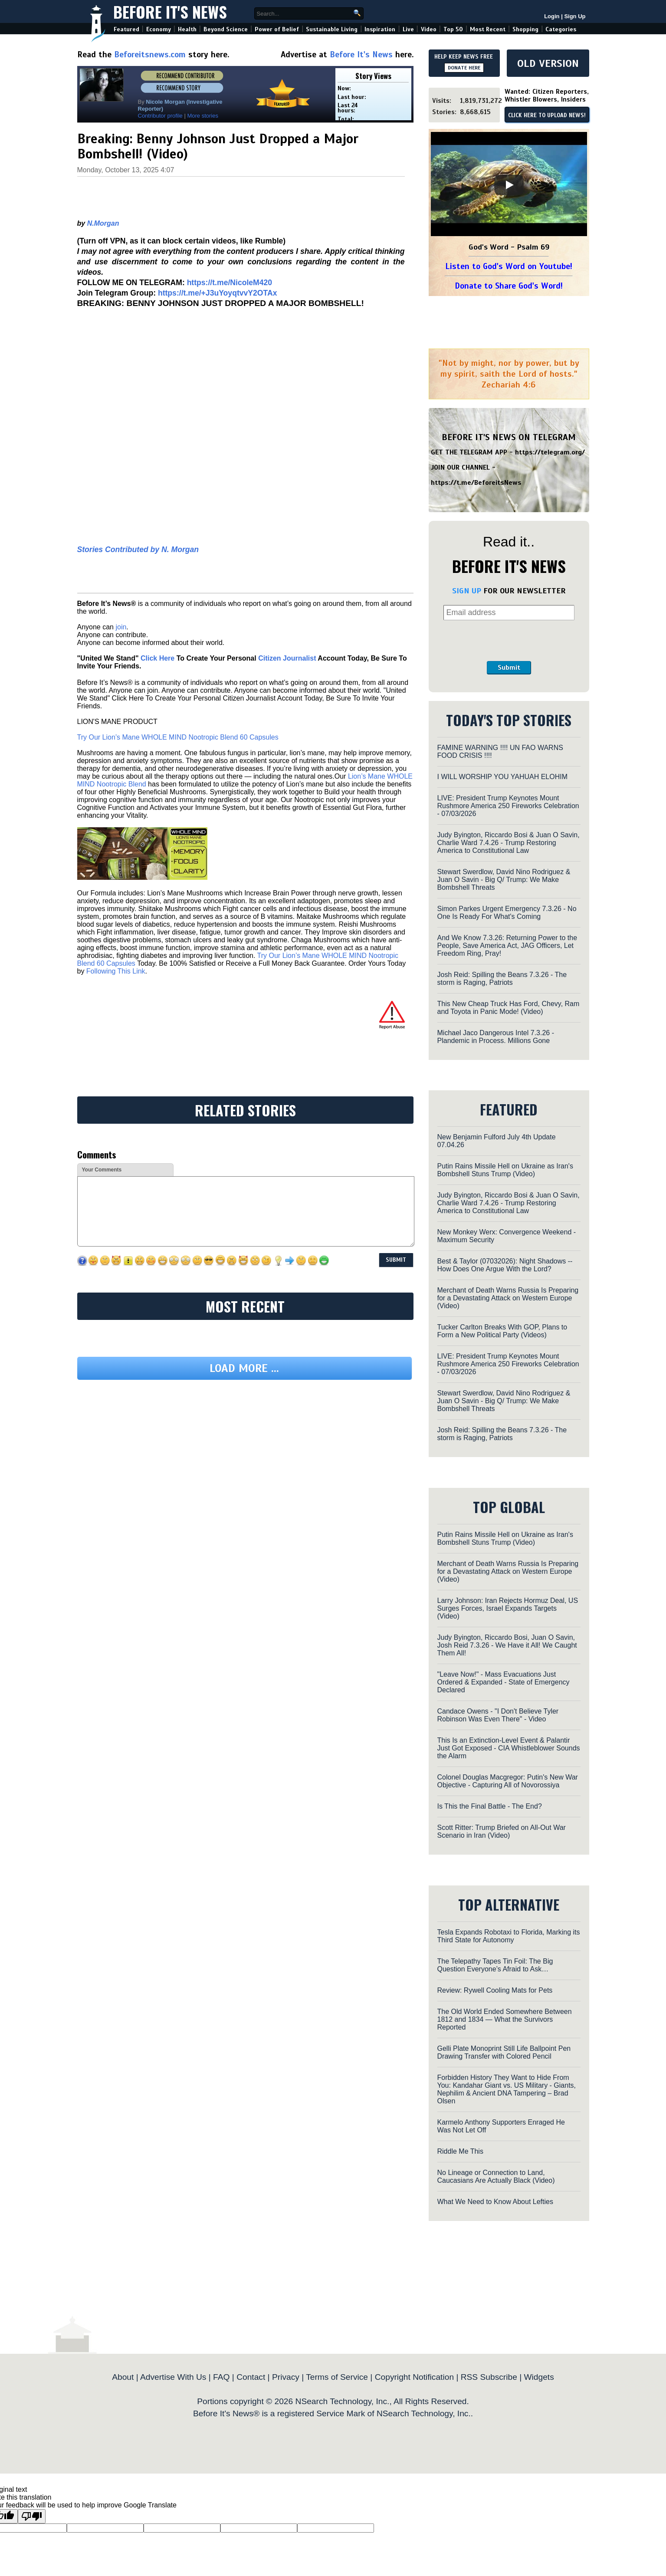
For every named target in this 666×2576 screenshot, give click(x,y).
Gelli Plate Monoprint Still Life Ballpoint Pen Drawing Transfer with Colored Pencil (504, 2052)
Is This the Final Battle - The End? (489, 1806)
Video (428, 29)
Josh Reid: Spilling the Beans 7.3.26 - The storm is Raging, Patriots (502, 978)
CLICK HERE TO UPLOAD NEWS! (547, 115)
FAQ (221, 2377)
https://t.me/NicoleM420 (229, 282)
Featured (126, 29)
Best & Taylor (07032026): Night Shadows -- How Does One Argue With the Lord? (505, 1265)
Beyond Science (225, 29)
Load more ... (244, 1368)
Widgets (539, 2377)
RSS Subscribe (489, 2377)
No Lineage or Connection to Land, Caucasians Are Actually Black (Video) (496, 2176)
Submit (509, 667)
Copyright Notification (414, 2377)
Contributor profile (160, 115)
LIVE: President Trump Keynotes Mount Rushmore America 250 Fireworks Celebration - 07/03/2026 (508, 805)
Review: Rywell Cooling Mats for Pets (495, 1990)
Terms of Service (337, 2377)
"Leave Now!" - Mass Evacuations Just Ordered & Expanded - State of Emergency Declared (503, 1682)
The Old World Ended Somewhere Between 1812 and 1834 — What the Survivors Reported (504, 2019)
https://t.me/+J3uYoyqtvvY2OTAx (217, 293)
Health (187, 29)
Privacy (285, 2377)
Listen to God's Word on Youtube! (508, 266)
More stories (202, 115)
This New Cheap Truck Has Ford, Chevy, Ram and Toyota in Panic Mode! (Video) (508, 1007)
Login (551, 16)
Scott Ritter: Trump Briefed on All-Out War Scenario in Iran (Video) (501, 1831)
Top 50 (453, 29)
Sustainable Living (332, 29)
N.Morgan (103, 223)
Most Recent (487, 29)
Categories (560, 29)
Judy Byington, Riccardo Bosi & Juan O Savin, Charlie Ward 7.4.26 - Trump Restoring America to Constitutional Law (508, 842)
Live (408, 29)
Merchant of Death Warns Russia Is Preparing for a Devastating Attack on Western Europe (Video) (508, 1297)
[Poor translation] (32, 2516)
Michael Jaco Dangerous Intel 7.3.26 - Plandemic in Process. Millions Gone (495, 1036)
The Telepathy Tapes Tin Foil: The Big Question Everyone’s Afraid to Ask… (495, 1965)
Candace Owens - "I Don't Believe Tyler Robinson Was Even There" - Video (498, 1715)
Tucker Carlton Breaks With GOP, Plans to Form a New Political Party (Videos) (502, 1331)
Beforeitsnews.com (150, 54)
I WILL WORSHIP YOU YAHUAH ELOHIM (502, 776)
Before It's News (170, 11)
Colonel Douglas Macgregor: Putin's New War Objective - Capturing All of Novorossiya (507, 1781)
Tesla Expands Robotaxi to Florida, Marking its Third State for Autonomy (508, 1936)
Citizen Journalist (287, 658)
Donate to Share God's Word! (509, 286)
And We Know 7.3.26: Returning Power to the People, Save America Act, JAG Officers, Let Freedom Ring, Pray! (507, 945)
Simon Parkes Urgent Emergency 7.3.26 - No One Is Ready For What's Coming (507, 912)
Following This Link (115, 971)
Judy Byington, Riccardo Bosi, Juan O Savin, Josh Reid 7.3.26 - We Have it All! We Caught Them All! (507, 1645)
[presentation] (509, 641)
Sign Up (574, 16)
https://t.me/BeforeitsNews (476, 482)
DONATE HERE (464, 68)
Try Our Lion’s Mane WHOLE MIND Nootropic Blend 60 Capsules (178, 737)
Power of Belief (277, 29)
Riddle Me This (460, 2151)
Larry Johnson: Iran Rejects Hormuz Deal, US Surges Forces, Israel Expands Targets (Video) (507, 1608)
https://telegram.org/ (550, 452)
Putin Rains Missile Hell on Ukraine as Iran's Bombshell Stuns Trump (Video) (505, 1170)
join (120, 627)
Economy (158, 29)
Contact (250, 2377)
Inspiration (379, 29)
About (123, 2377)
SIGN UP (466, 590)
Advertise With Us (173, 2377)
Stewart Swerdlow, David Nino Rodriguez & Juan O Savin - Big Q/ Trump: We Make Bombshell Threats (504, 879)
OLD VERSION (548, 63)
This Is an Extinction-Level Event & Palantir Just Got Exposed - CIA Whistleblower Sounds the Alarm (508, 1748)
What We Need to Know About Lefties (495, 2201)
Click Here (157, 658)
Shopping (525, 29)
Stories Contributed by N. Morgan (138, 549)
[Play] (509, 184)
